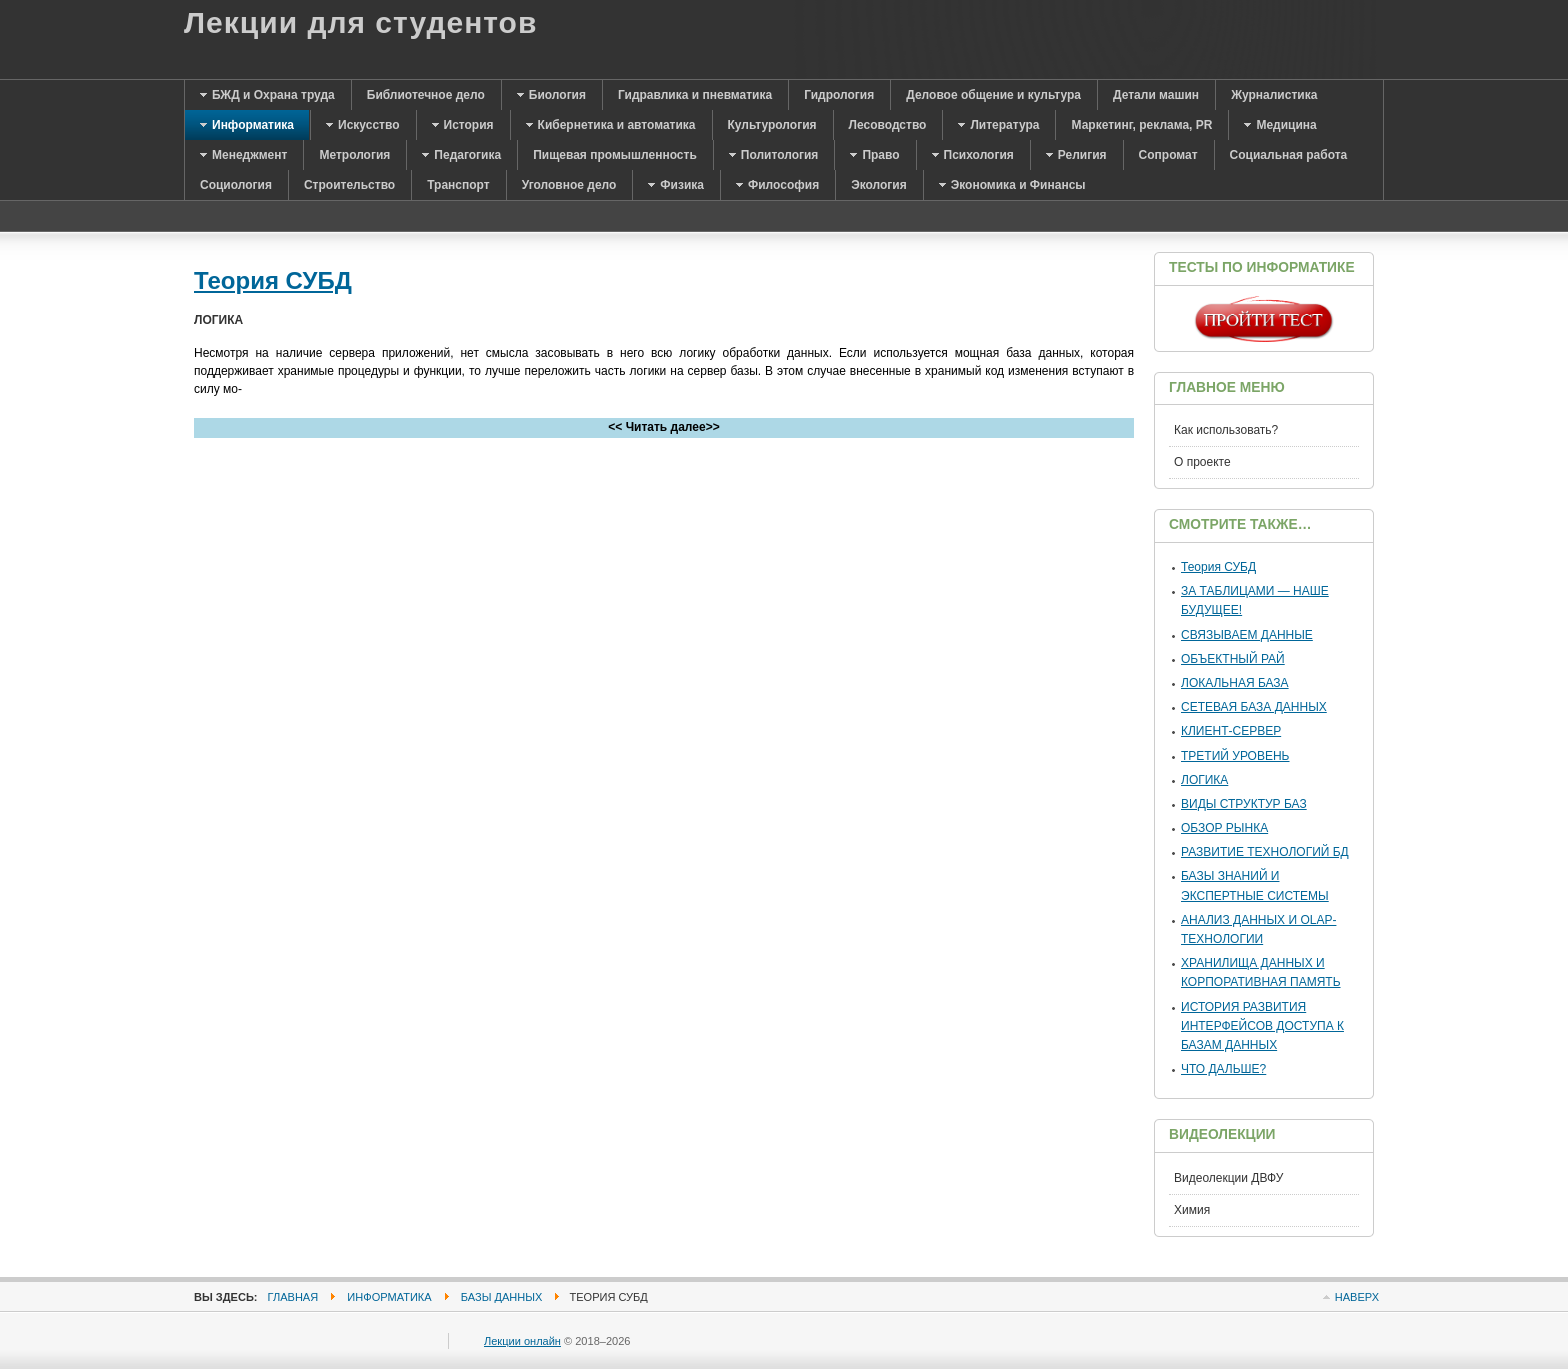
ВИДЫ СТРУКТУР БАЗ (1244, 804)
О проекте (1202, 462)
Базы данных (502, 1297)
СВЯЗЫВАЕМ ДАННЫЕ (1247, 635)
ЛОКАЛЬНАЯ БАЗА (1235, 683)
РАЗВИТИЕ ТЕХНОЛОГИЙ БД (1265, 852)
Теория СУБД (273, 280)
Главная (293, 1297)
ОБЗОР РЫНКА (1224, 828)
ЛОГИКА (1204, 780)
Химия (1192, 1210)
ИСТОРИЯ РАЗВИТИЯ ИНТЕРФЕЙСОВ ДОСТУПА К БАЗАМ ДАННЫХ (1262, 1026)
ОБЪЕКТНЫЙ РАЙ (1233, 659)
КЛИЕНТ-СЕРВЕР (1231, 731)
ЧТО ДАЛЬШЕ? (1223, 1069)
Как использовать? (1226, 430)
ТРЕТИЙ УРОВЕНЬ (1235, 756)
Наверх (1357, 1297)
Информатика (389, 1297)
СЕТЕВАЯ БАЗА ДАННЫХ (1254, 707)
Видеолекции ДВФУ (1228, 1178)
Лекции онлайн (522, 1341)
